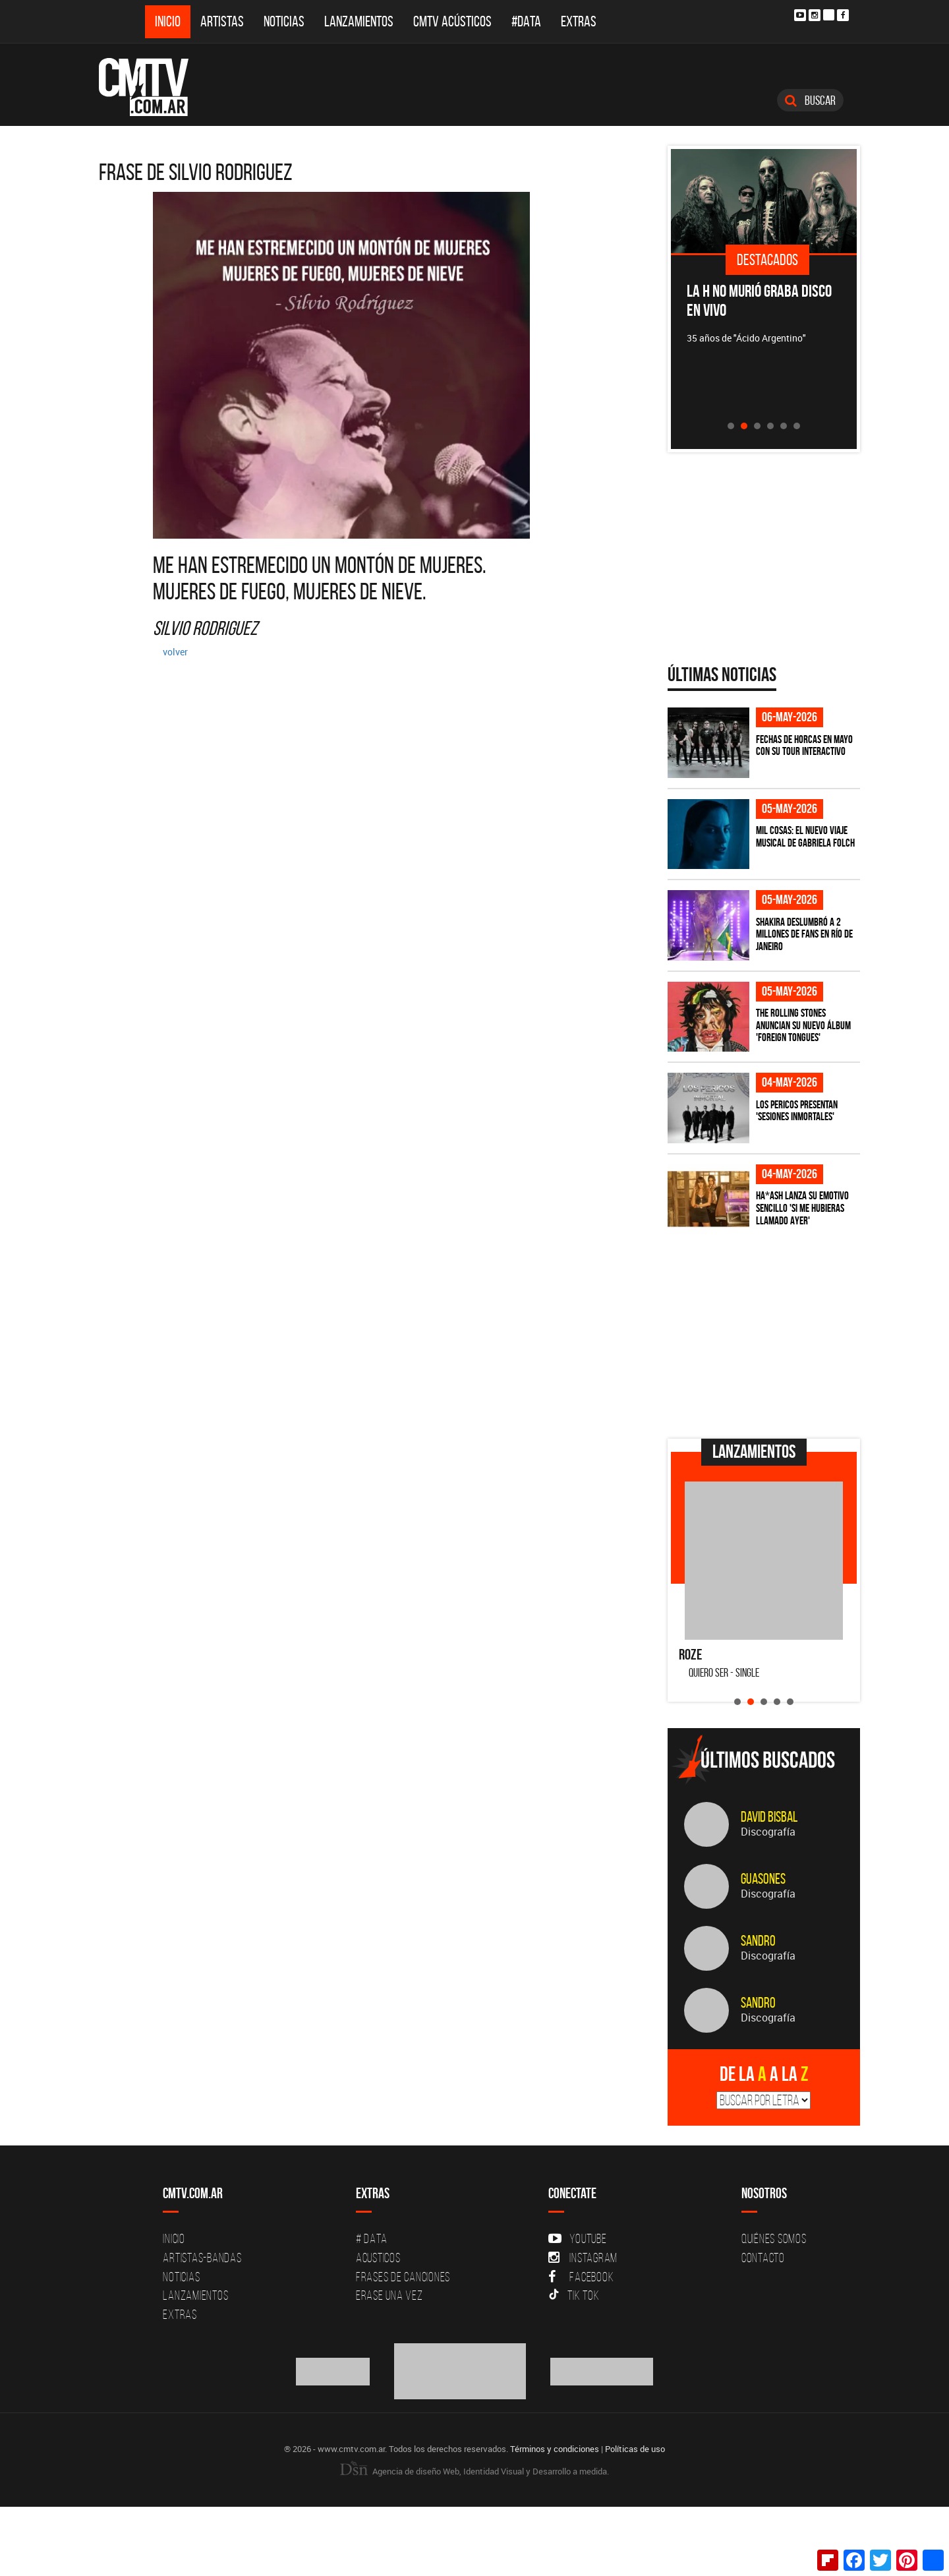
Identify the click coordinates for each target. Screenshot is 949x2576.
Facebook (581, 2276)
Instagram (583, 2257)
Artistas (222, 21)
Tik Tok (573, 2295)
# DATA (372, 2238)
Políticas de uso (635, 2449)
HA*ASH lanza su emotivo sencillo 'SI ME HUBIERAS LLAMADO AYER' (802, 1207)
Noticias (284, 21)
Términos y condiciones (554, 2449)
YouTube (577, 2238)
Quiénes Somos (774, 2238)
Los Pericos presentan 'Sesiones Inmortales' (797, 1110)
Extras (578, 21)
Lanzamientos (358, 21)
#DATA (526, 21)
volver (175, 651)
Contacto (763, 2257)
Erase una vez (389, 2295)
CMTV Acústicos (452, 21)
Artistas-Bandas (202, 2257)
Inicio (168, 21)
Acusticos (378, 2257)
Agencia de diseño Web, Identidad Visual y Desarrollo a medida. (474, 2471)
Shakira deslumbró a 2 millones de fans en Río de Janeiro (804, 934)
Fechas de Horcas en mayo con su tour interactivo (804, 745)
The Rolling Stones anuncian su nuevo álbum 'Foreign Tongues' (803, 1025)
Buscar (810, 100)
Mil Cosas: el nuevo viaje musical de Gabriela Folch (805, 836)
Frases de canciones (403, 2276)
